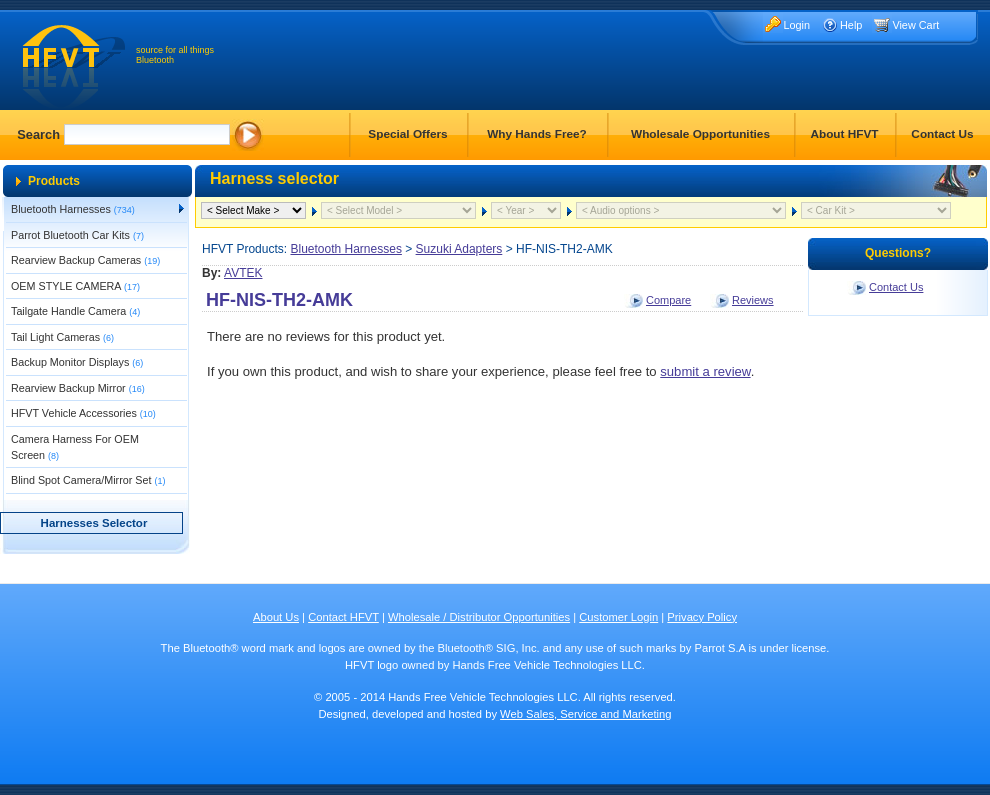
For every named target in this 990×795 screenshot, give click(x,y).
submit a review (705, 371)
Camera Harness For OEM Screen (75, 447)
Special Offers (407, 134)
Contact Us (942, 134)
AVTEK (243, 273)
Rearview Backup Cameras (85, 260)
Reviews (753, 300)
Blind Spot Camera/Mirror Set (88, 480)
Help (851, 25)
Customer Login (618, 617)
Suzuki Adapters (459, 249)
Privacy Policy (702, 617)
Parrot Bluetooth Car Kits (77, 235)
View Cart (915, 25)
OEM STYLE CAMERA (75, 286)
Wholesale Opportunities (700, 134)
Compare (668, 300)
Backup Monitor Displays (77, 362)
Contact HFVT (343, 617)
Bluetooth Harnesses (73, 209)
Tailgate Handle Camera (75, 311)
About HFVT (844, 134)
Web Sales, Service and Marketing (585, 714)
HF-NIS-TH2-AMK (279, 300)
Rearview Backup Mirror (78, 388)
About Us (276, 617)
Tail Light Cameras (62, 337)
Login (796, 25)
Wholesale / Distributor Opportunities (479, 617)
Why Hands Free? (537, 134)
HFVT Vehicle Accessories (83, 413)
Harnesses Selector (94, 523)
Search (38, 134)
